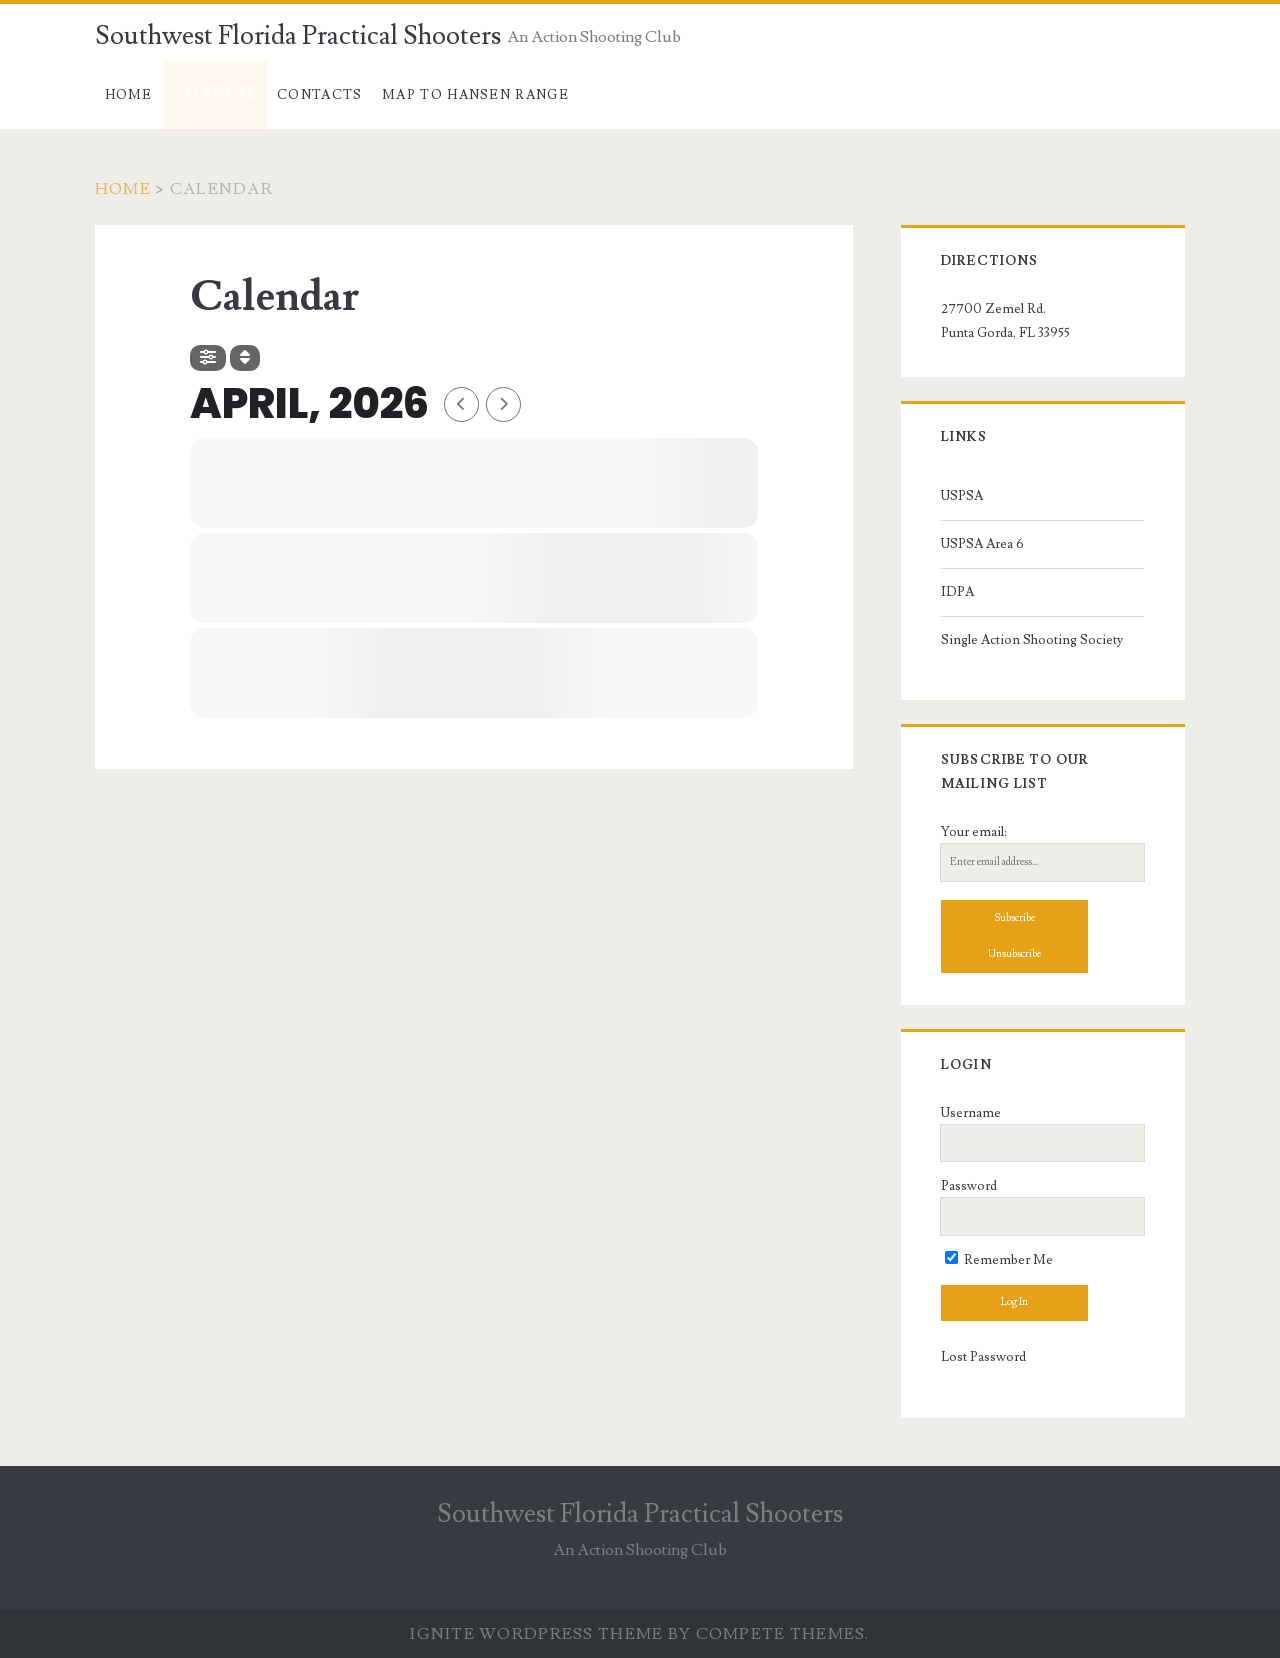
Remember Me (999, 1260)
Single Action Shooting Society (1032, 640)
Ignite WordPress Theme (536, 1634)
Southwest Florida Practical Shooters (298, 36)
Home (129, 95)
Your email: (974, 832)
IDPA (957, 592)
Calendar (214, 95)
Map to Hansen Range (475, 95)
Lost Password (983, 1357)
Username (971, 1113)
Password (969, 1186)
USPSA (962, 496)
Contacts (319, 95)
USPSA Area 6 (982, 544)
